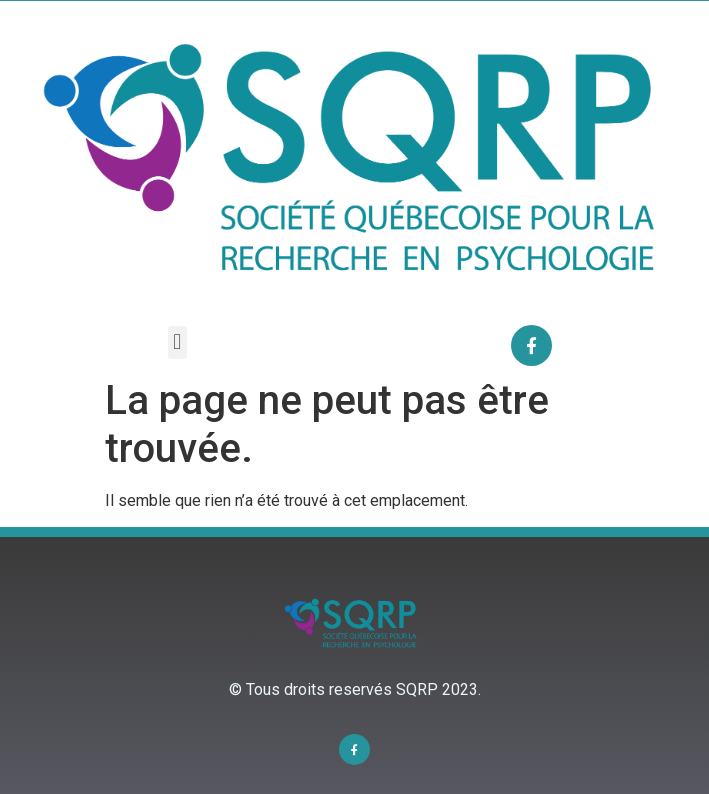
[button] (177, 342)
